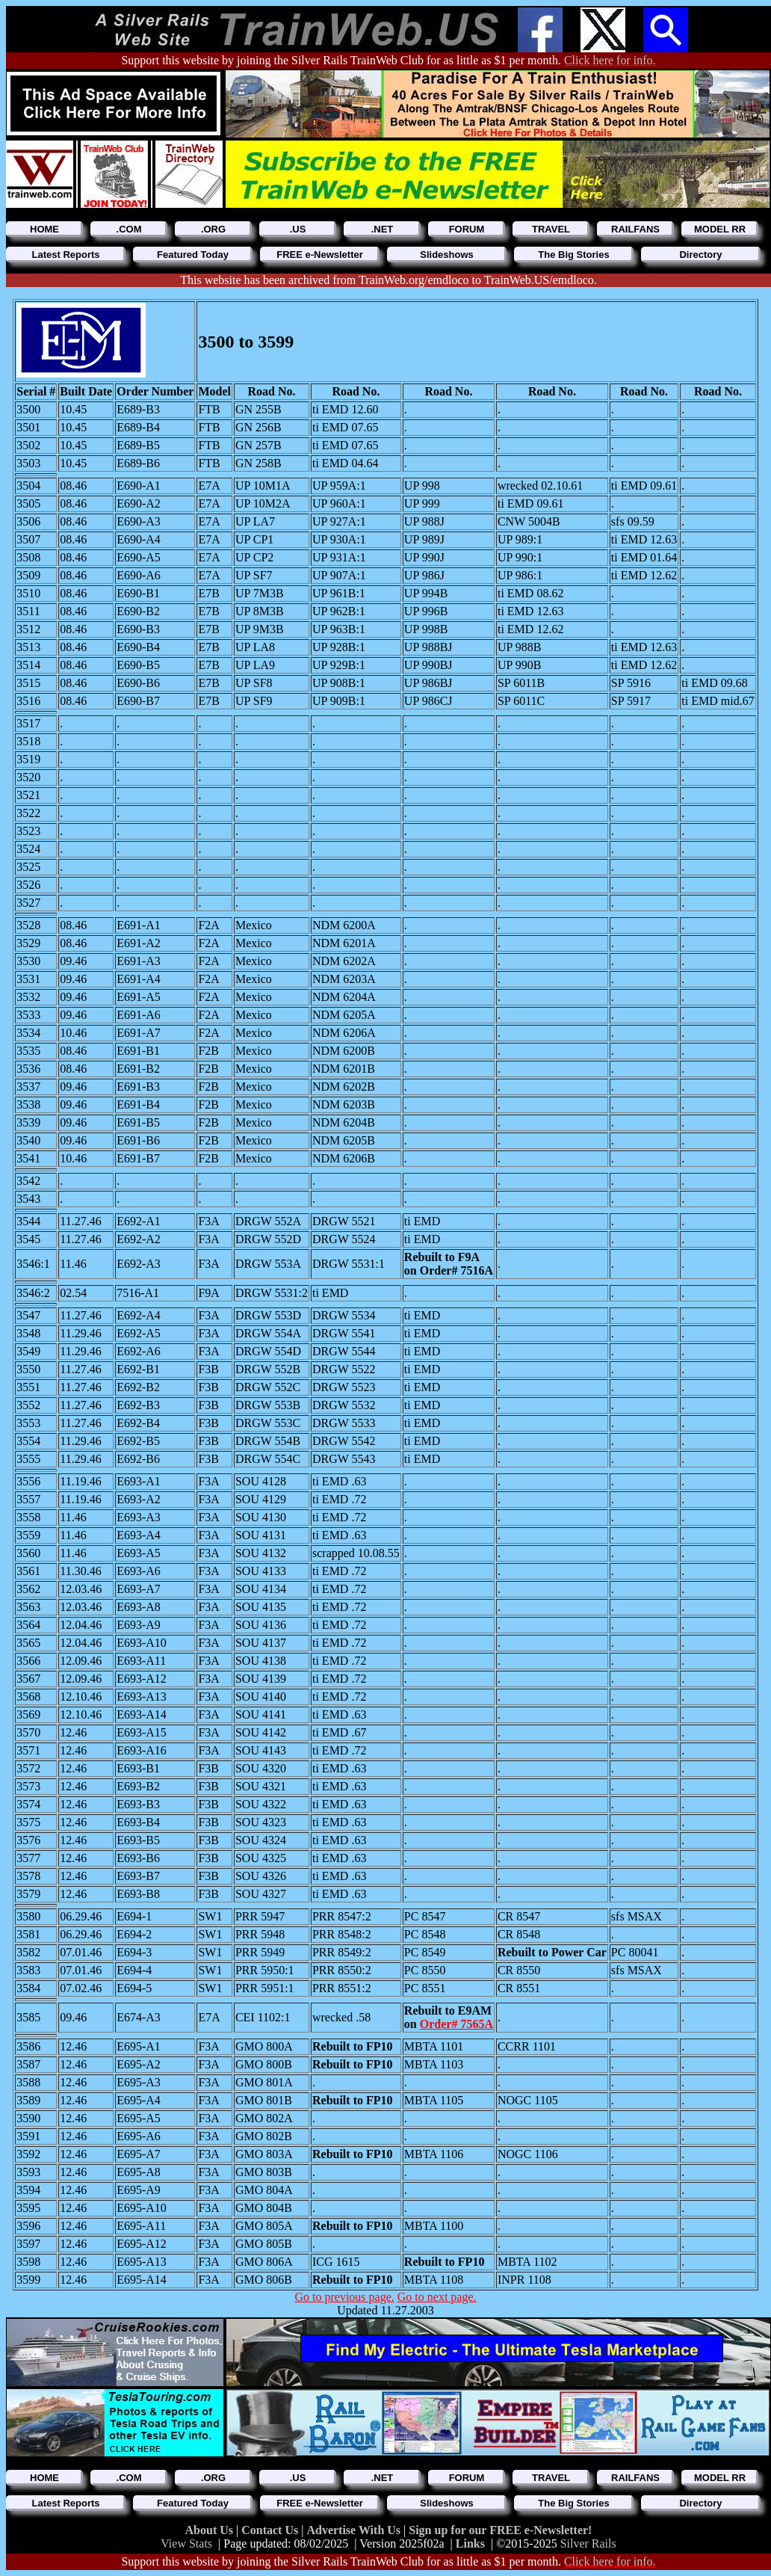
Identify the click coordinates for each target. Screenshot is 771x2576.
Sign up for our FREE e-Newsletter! (500, 2530)
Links (470, 2543)
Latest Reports (65, 254)
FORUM (467, 229)
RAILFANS (635, 229)
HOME (44, 229)
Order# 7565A (456, 2024)
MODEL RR (720, 229)
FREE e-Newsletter (319, 254)
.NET (382, 229)
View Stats (186, 2543)
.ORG (213, 229)
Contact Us (271, 2530)
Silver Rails (588, 2543)
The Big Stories (573, 254)
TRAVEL (551, 229)
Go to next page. (437, 2296)
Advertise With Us (354, 2530)
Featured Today (193, 254)
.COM (129, 229)
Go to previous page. (344, 2296)
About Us (210, 2530)
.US (298, 229)
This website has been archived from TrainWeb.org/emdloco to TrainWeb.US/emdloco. (388, 280)
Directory (700, 254)
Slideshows (447, 254)
